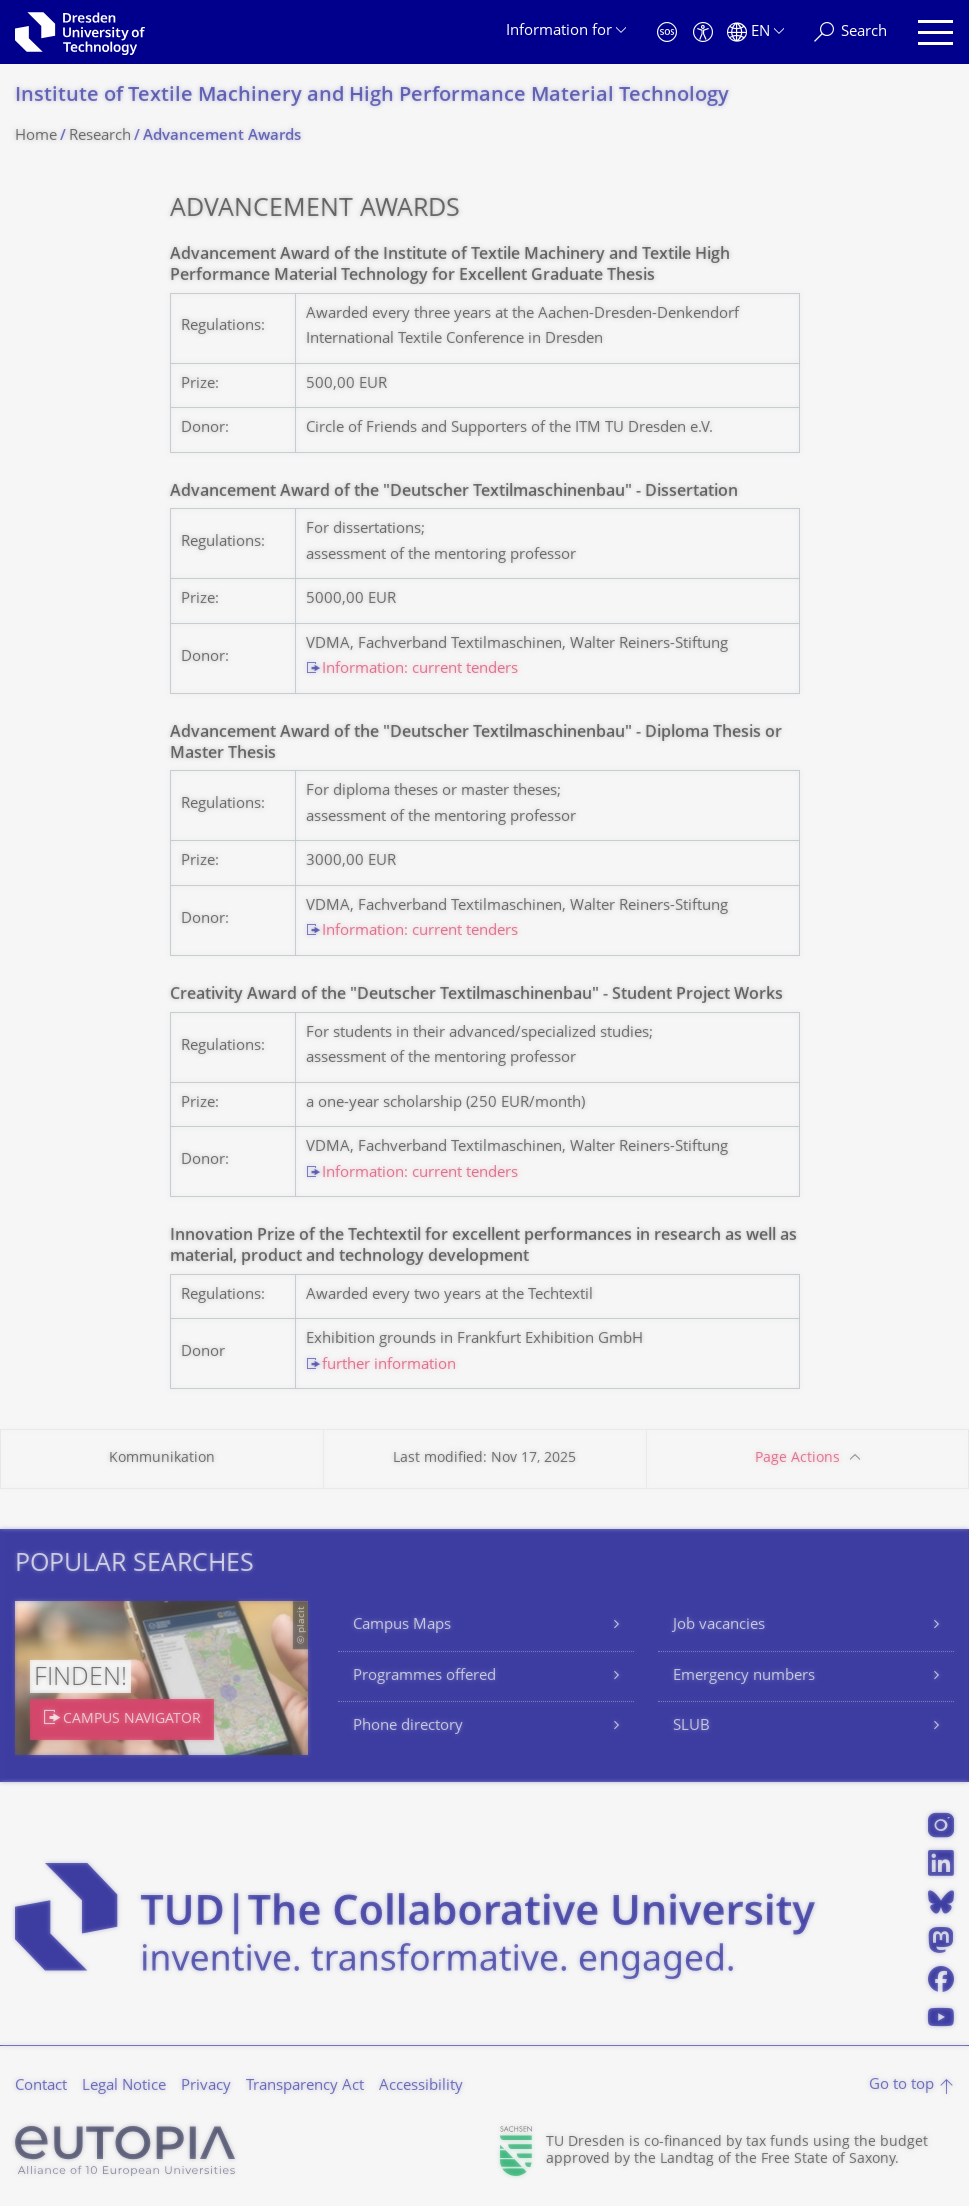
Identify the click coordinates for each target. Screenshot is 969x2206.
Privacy (206, 2086)
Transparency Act (305, 2086)
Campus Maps (402, 1625)
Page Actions (797, 1458)
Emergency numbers (744, 1676)
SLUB (691, 1726)
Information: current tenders (420, 669)
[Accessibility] (703, 32)
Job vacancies (719, 1625)
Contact (41, 2086)
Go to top (901, 2085)
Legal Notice (124, 2086)
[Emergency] (667, 32)
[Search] (850, 32)
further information (389, 1365)
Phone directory (408, 1726)
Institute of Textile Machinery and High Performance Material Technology (372, 96)
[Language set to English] (755, 32)
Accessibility (421, 2086)
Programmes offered (424, 1676)
